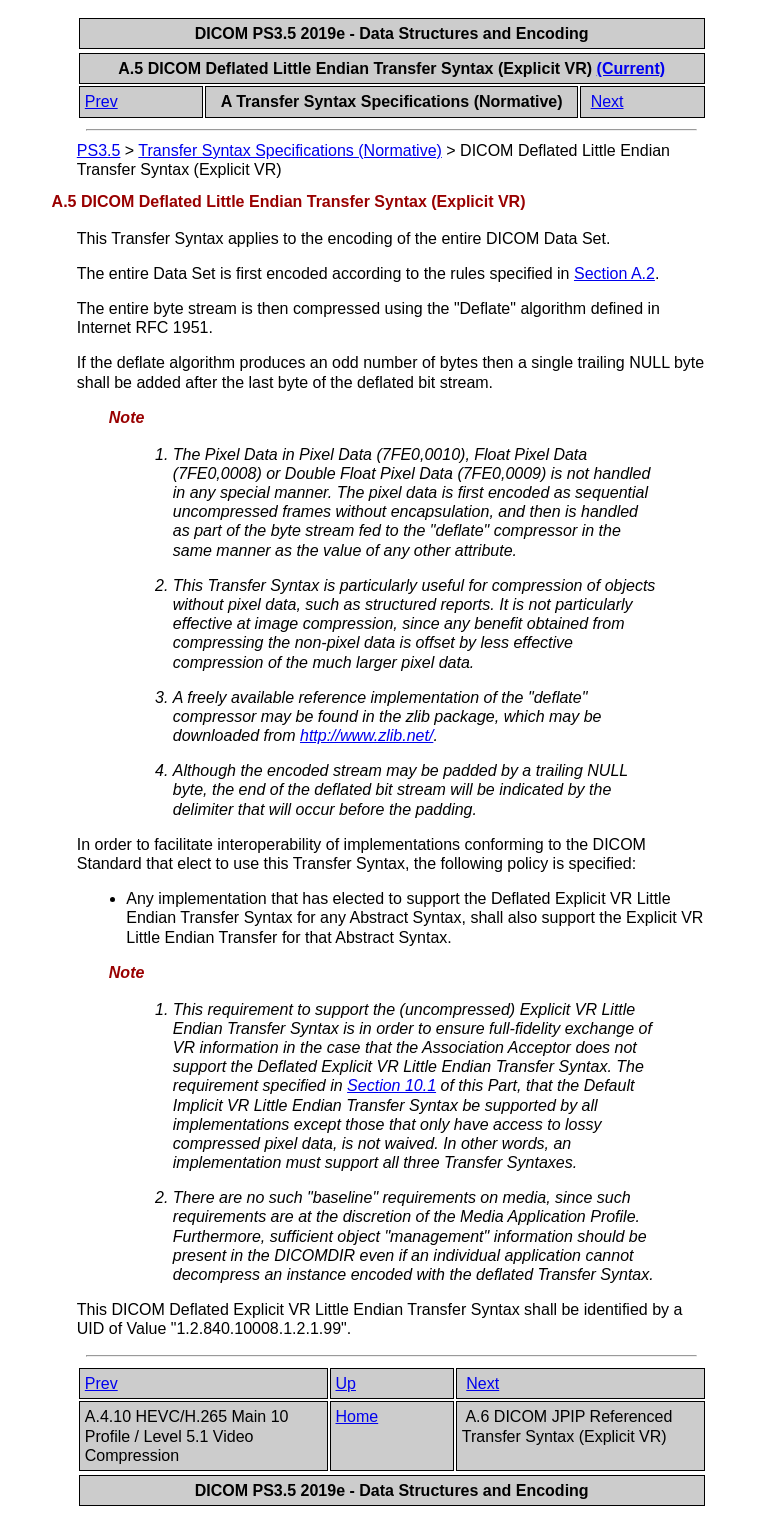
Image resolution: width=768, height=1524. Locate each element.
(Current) (631, 68)
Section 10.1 (391, 1085)
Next (607, 101)
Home (357, 1416)
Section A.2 (614, 273)
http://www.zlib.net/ (366, 735)
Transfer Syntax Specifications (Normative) (290, 150)
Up (346, 1383)
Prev (101, 101)
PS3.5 (99, 150)
